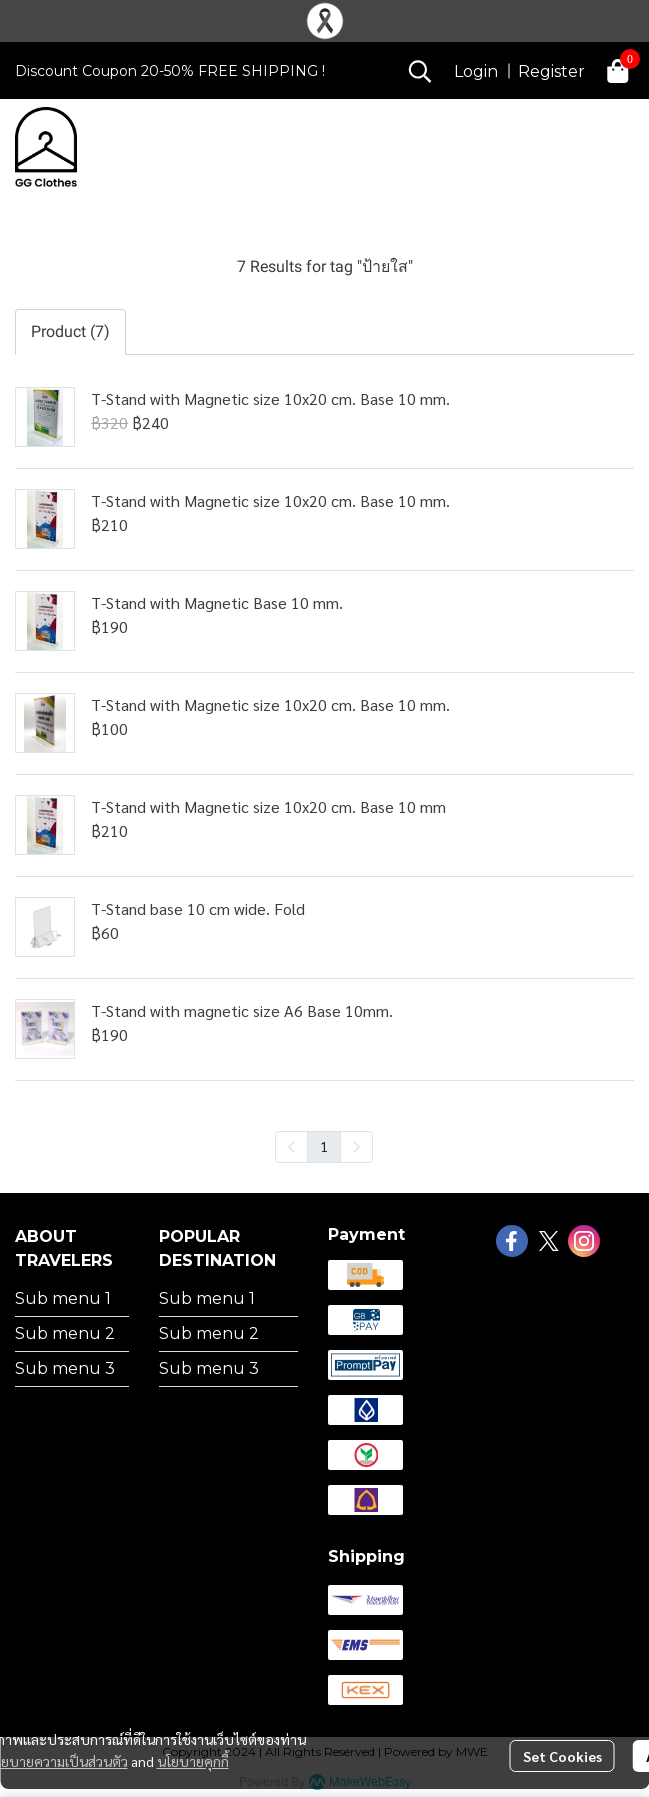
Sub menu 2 (65, 1333)
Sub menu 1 (63, 1298)
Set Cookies (562, 1756)
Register (551, 71)
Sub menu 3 (65, 1368)
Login (476, 71)
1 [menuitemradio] (324, 1146)
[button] (420, 71)
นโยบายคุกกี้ (193, 1761)
